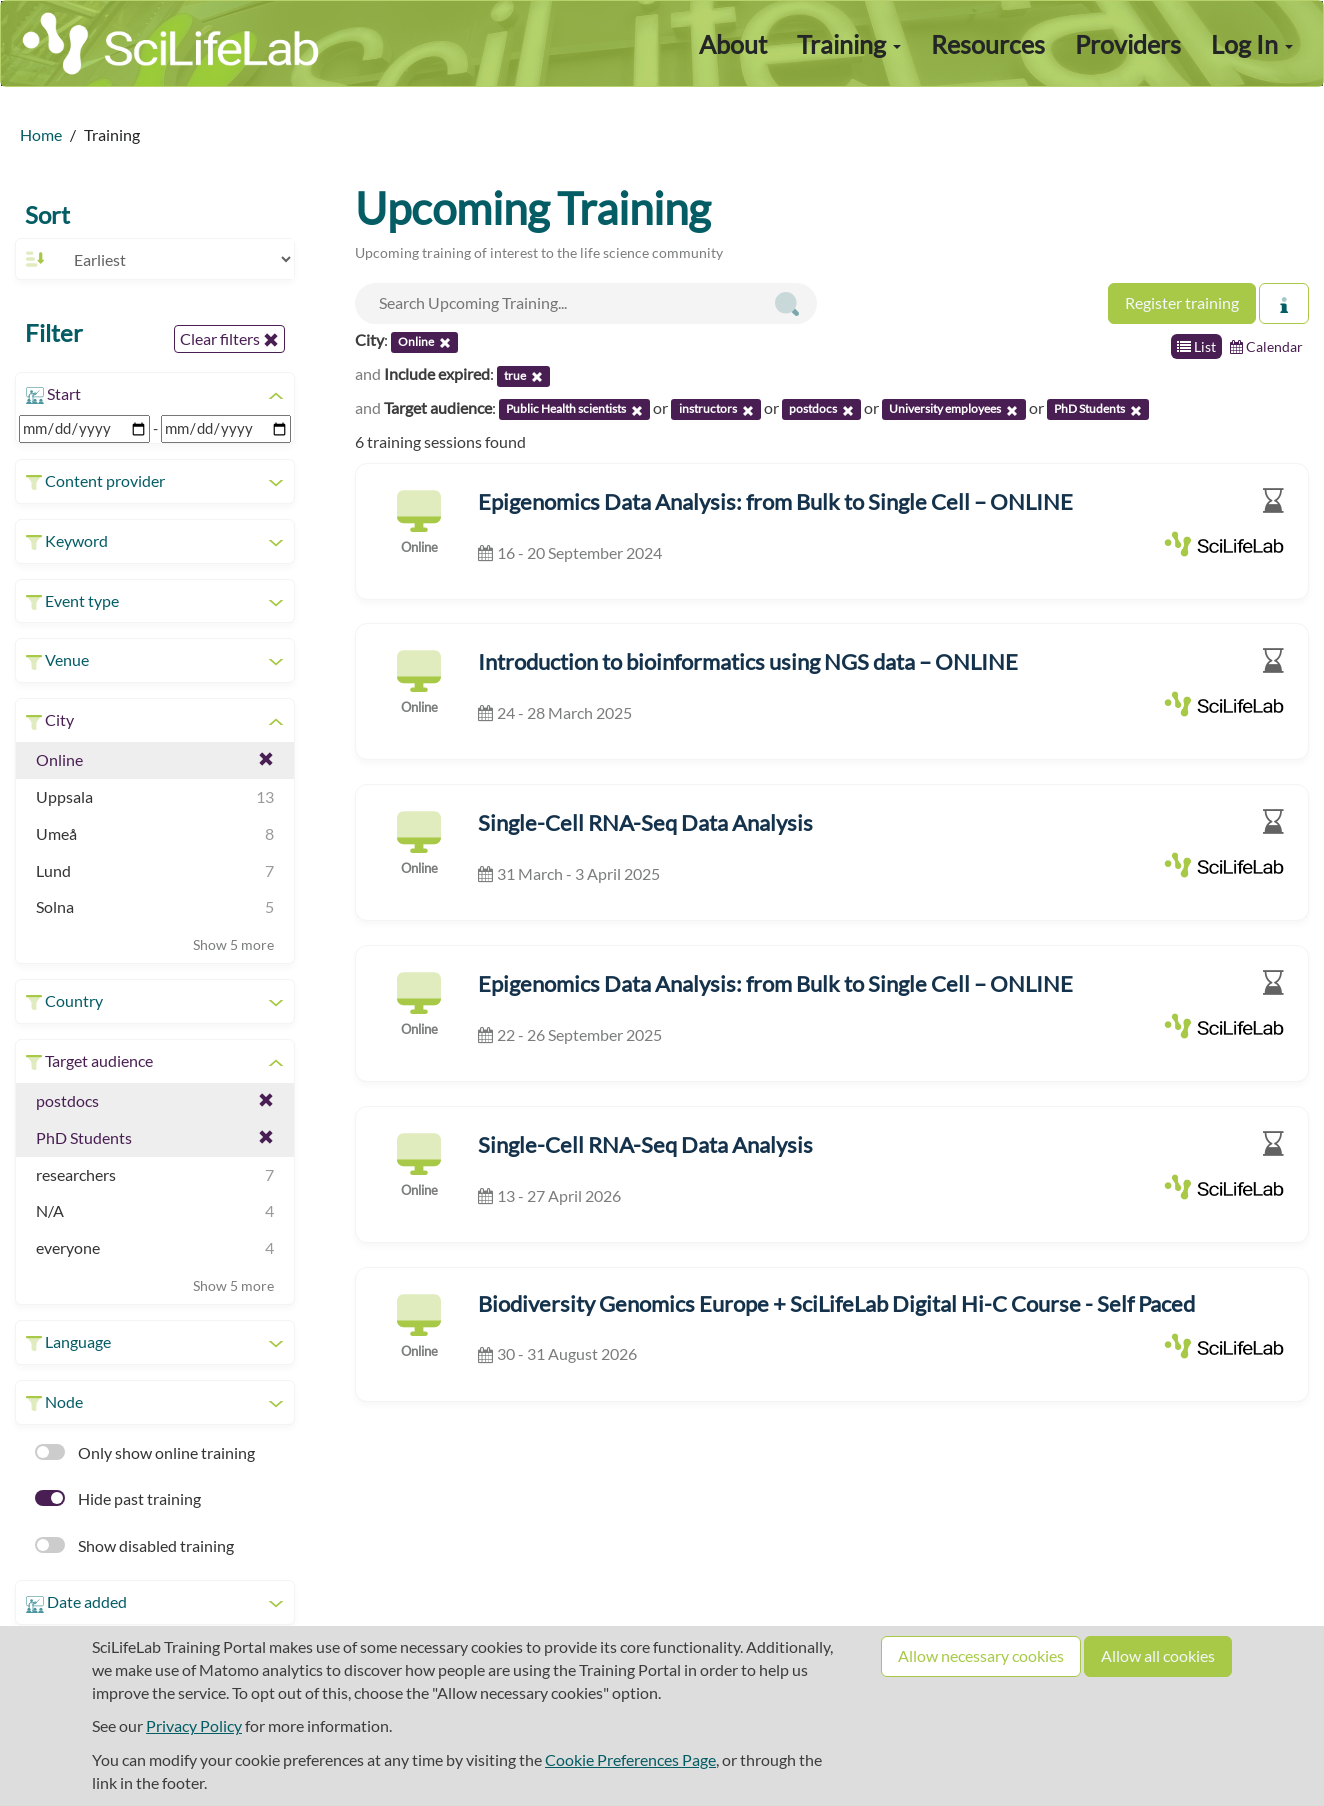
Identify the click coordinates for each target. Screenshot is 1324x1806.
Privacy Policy (194, 1725)
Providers (1128, 44)
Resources (988, 44)
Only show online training (145, 1452)
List (1196, 346)
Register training (1182, 302)
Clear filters (229, 339)
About (733, 44)
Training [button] (849, 44)
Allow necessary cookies (981, 1655)
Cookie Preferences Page (630, 1759)
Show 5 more (233, 944)
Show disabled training (134, 1545)
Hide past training (118, 1498)
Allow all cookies (1158, 1655)
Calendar (1266, 346)
